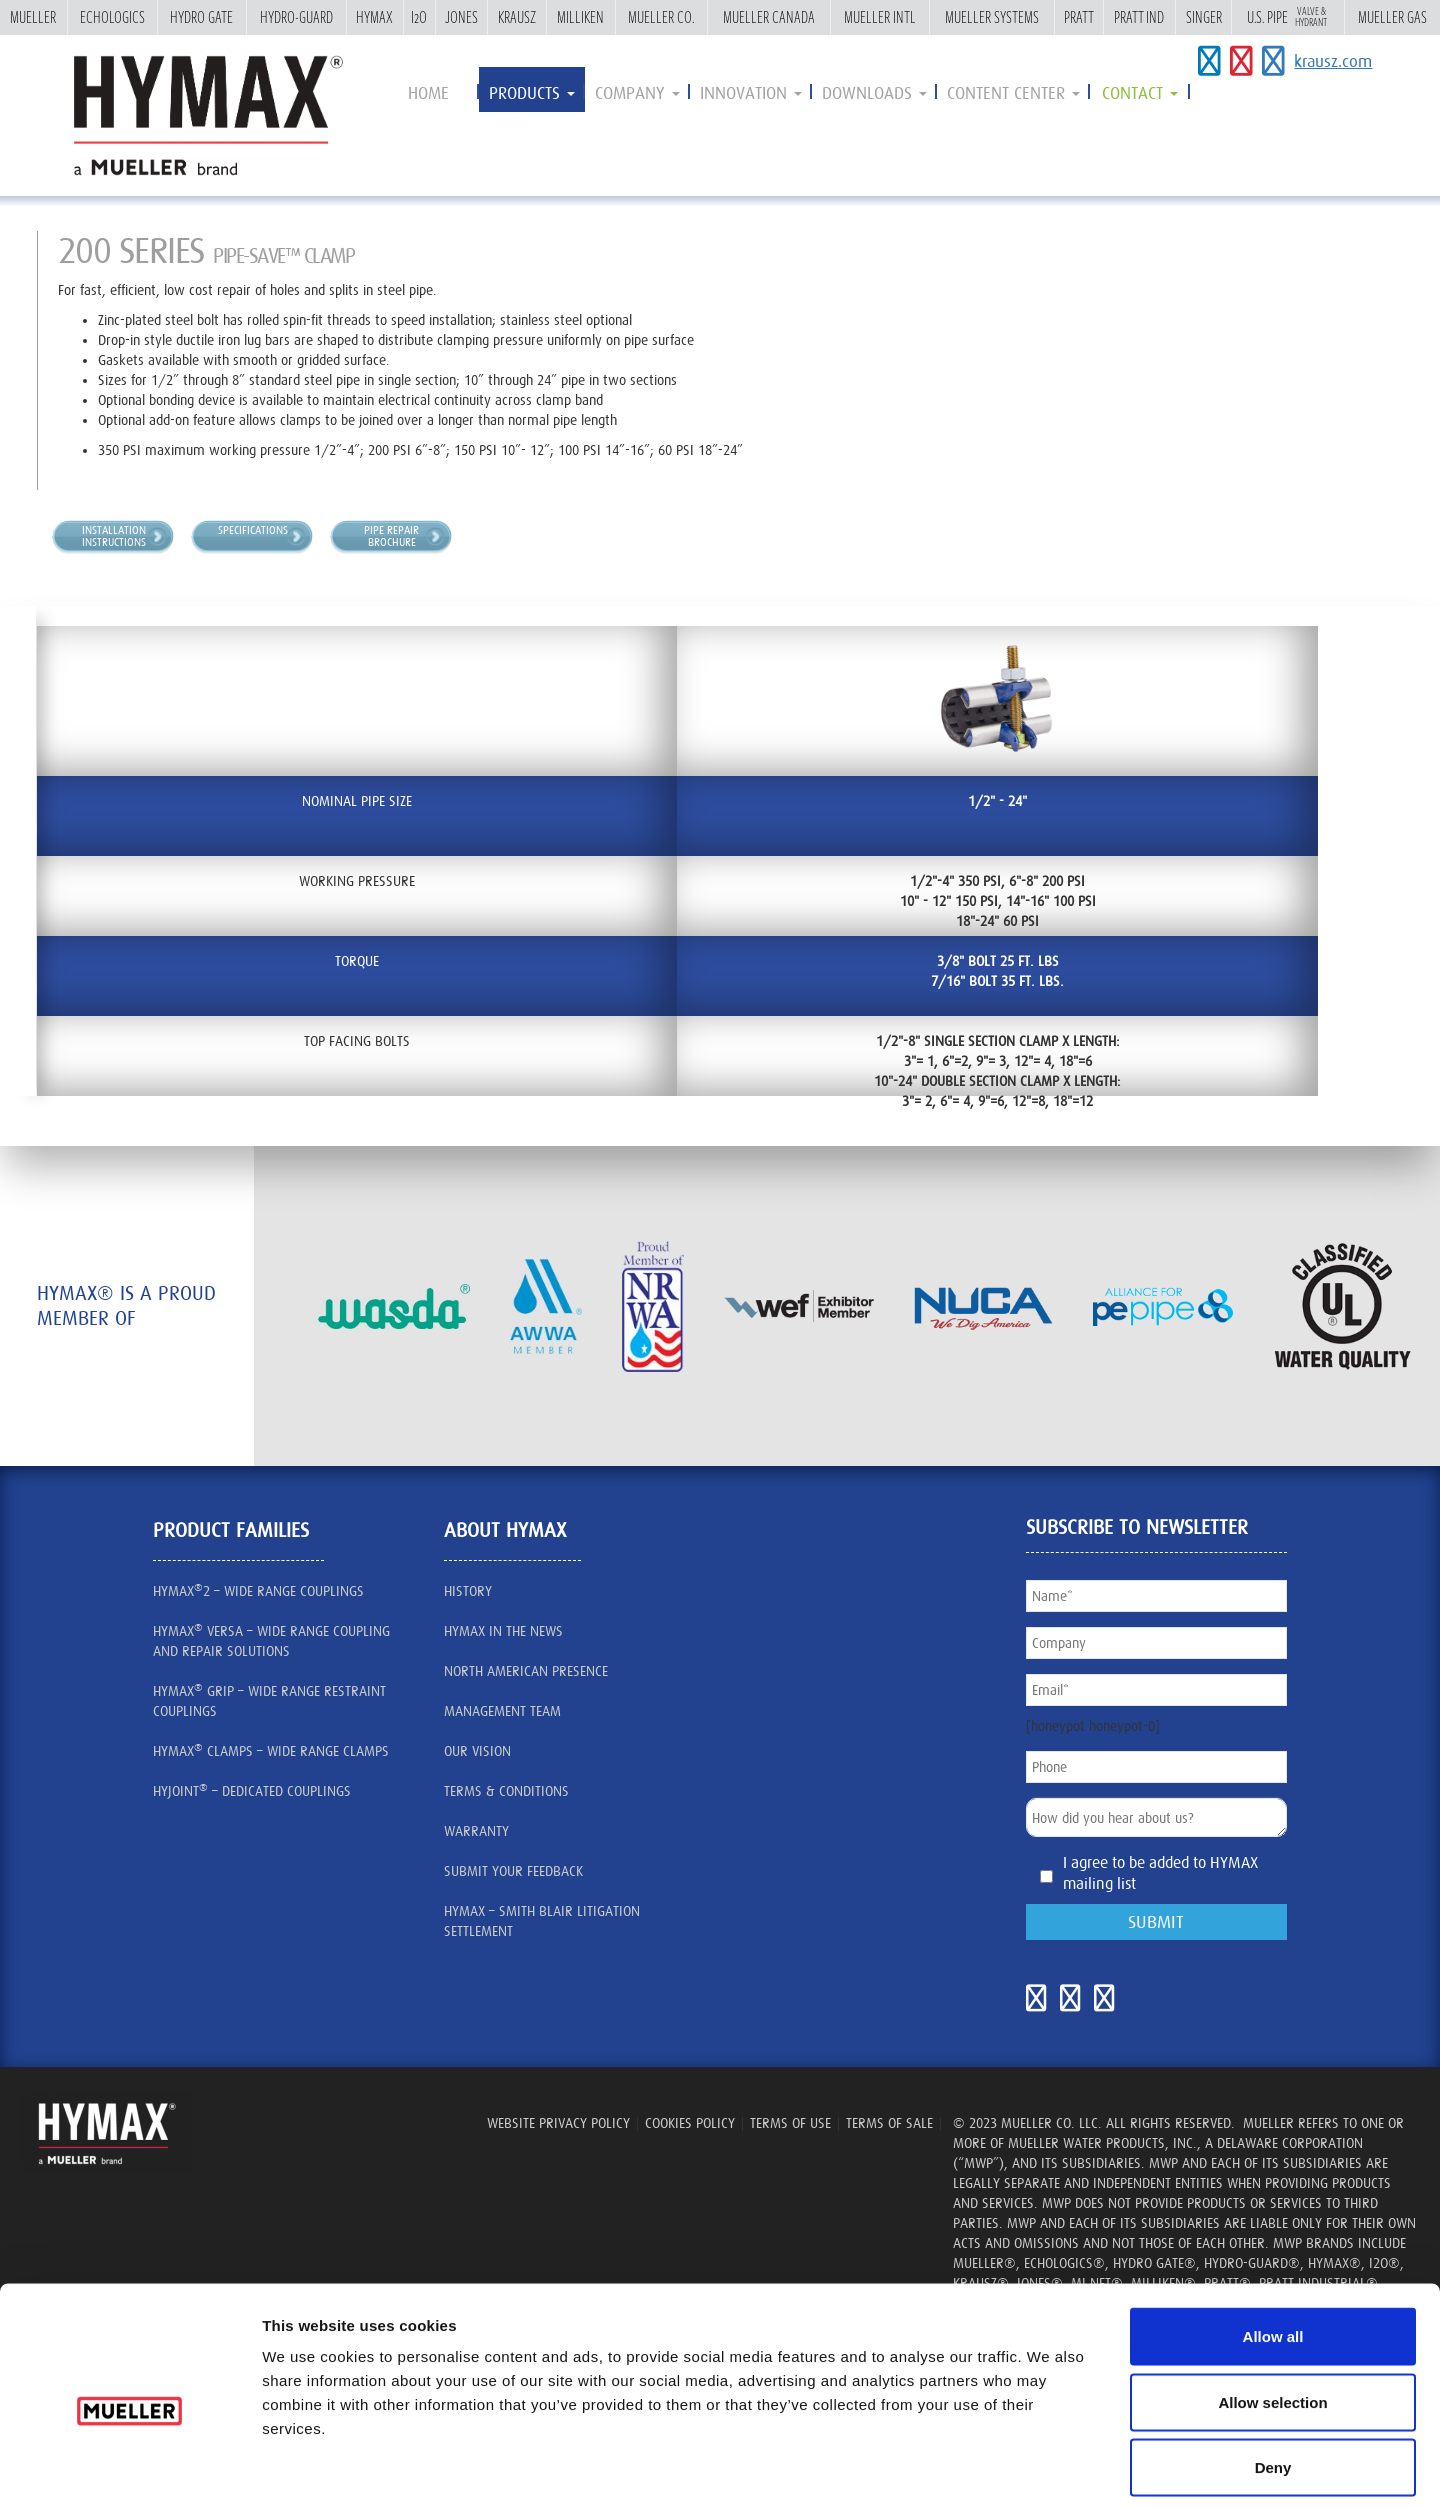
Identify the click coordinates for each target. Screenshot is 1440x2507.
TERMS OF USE (790, 2123)
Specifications (253, 530)
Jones (461, 17)
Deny (1273, 2375)
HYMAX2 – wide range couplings (258, 1590)
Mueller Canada (769, 17)
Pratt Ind (1139, 17)
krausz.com (1333, 61)
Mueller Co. (661, 17)
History (468, 1591)
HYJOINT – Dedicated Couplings (252, 1790)
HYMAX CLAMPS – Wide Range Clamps (271, 1750)
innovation (751, 93)
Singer (1204, 17)
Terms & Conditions (506, 1791)
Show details (1131, 2467)
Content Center (1013, 93)
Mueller (33, 17)
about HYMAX (505, 1530)
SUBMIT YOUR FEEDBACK (513, 1871)
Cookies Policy (690, 2123)
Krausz (517, 17)
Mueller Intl (880, 17)
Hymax (374, 17)
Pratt (1079, 17)
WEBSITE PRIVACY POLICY (558, 2123)
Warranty (476, 1831)
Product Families (231, 1530)
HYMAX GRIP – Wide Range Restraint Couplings (269, 1700)
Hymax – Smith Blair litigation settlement (542, 1921)
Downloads (874, 93)
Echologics (112, 17)
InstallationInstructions (114, 536)
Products (532, 93)
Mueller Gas (1392, 17)
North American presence (526, 1671)
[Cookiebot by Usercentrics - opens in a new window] (129, 2468)
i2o (419, 17)
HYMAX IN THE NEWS (503, 1631)
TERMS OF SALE (889, 2123)
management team (502, 1711)
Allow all (1273, 2244)
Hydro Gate (201, 17)
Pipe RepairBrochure (391, 536)
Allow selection (1272, 2310)
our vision (477, 1751)
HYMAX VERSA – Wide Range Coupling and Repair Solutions (271, 1640)
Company (637, 93)
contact (1140, 93)
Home (428, 93)
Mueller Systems (992, 17)
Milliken (580, 17)
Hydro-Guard (296, 17)
